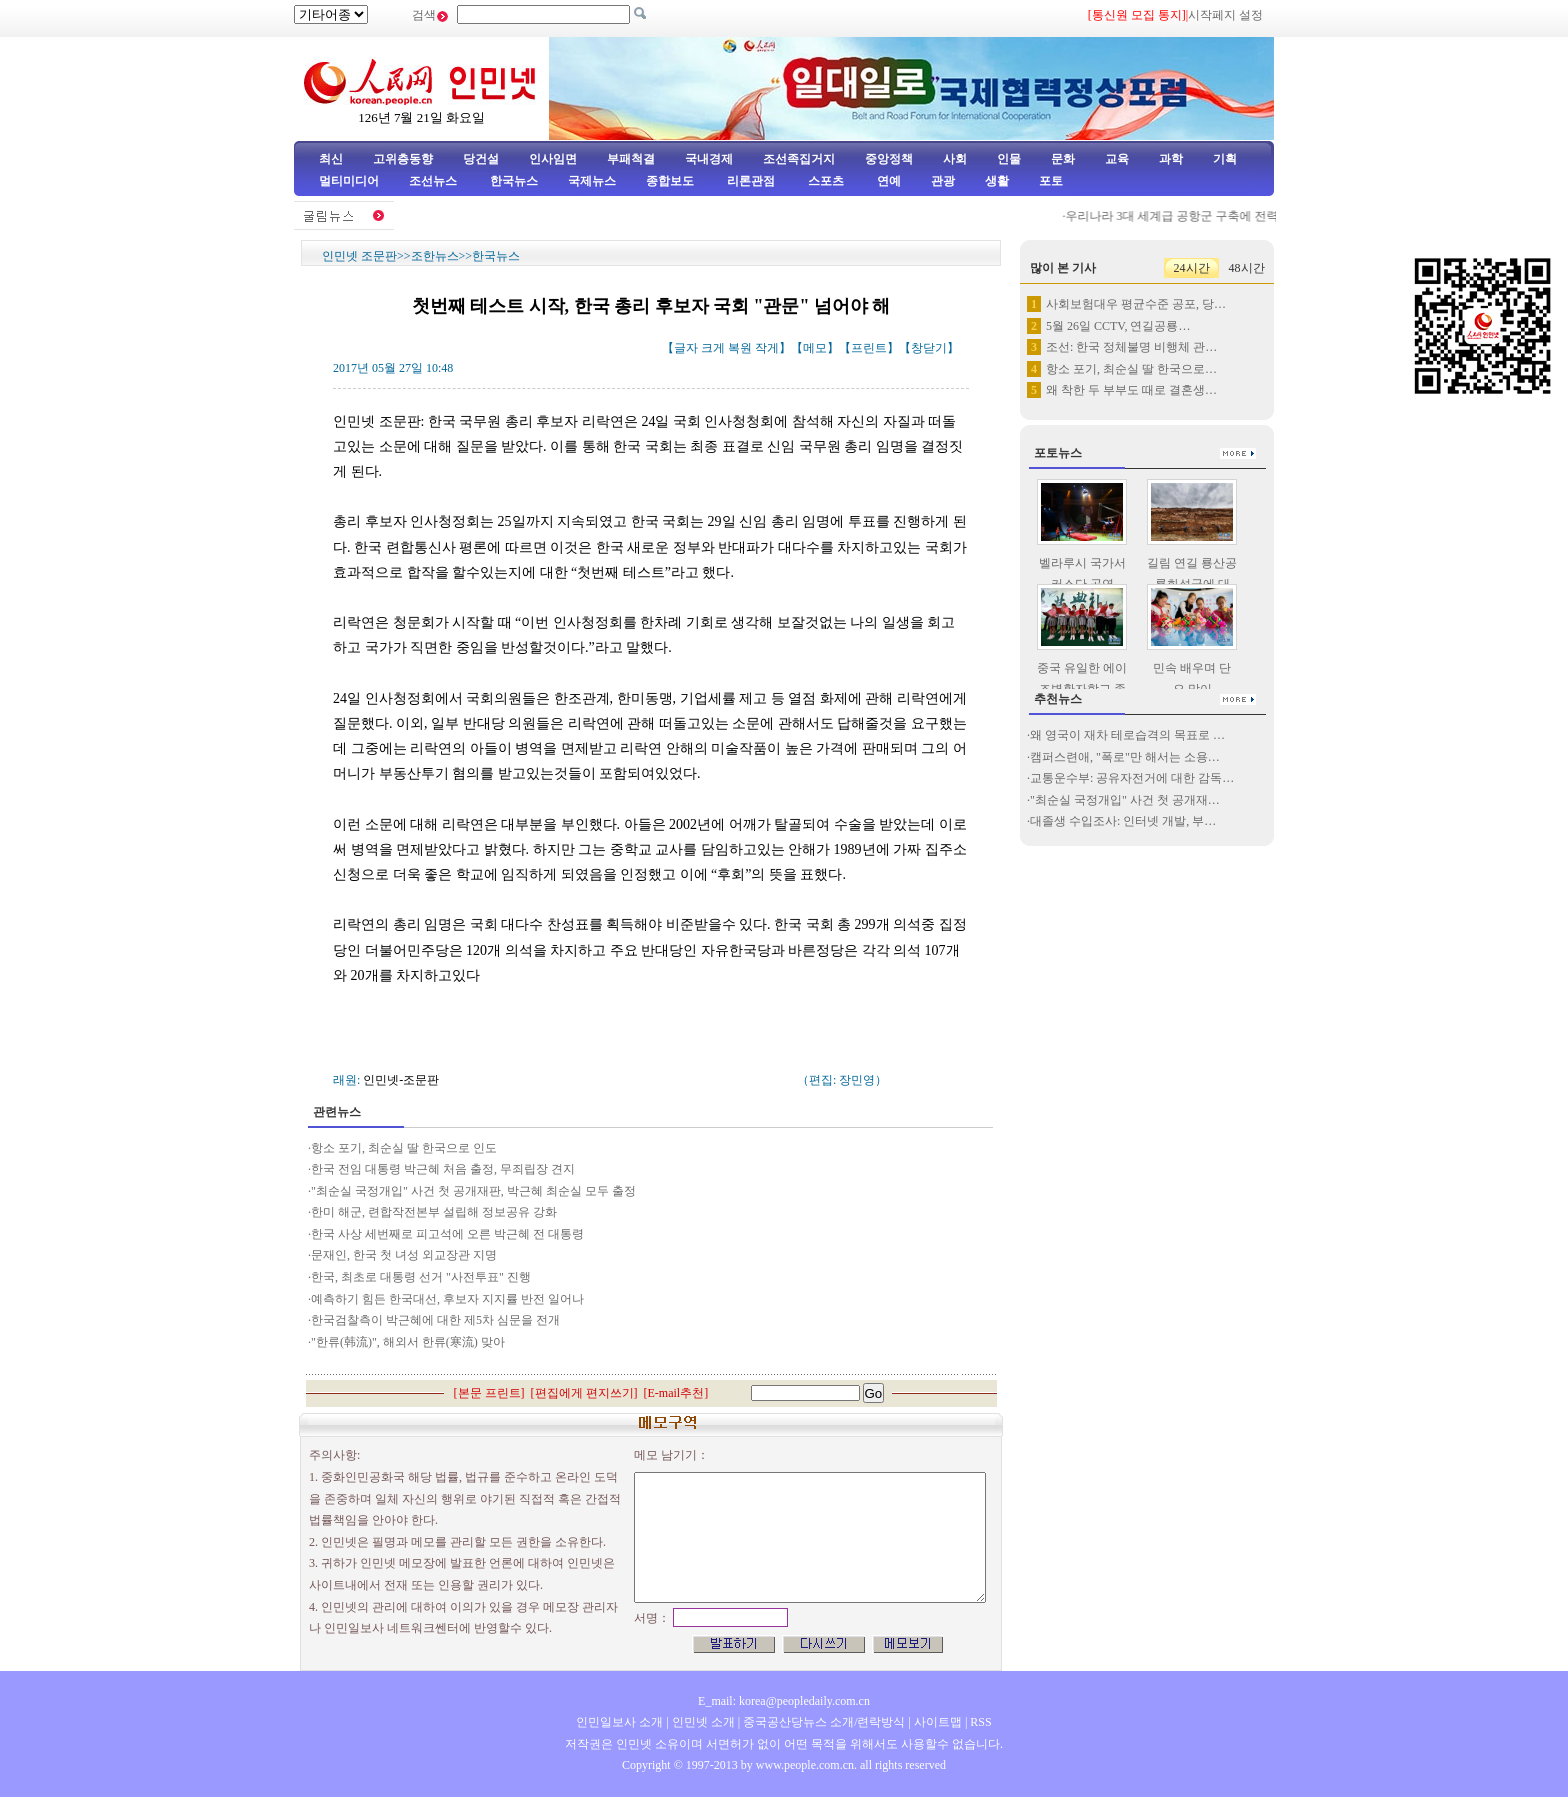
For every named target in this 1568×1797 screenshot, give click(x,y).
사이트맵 (938, 1722)
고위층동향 (403, 159)
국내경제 (709, 159)
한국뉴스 (514, 181)
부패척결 (631, 159)
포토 (1051, 181)
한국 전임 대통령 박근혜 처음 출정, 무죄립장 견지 (443, 1169)
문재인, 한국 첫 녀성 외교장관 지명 (404, 1255)
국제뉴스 (592, 181)
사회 (955, 159)
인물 (1009, 159)
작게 (767, 348)
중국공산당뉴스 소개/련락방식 (824, 1722)
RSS (980, 1722)
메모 (815, 348)
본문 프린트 (489, 1393)
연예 (887, 181)
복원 (740, 348)
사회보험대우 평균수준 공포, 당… (1136, 304)
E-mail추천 (676, 1393)
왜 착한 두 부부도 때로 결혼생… (1131, 390)
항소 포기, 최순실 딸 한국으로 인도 (404, 1148)
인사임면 (553, 159)
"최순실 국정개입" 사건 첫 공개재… (1125, 800)
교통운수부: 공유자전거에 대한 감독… (1132, 778)
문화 (1063, 159)
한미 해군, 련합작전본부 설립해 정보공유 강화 (435, 1212)
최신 (331, 159)
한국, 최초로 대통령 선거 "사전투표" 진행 (421, 1277)
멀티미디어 (349, 181)
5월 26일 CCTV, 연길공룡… (1118, 326)
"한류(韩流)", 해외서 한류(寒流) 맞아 (408, 1342)
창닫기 (929, 348)
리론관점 (751, 181)
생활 (997, 181)
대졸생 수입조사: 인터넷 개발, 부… (1123, 821)
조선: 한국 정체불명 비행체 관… (1131, 347)
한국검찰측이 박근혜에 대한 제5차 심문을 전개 (435, 1320)
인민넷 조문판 (359, 256)
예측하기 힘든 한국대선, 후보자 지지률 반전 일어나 (449, 1299)
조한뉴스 (435, 256)
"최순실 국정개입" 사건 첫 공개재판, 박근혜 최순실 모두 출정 (473, 1191)
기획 (1225, 159)
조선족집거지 (799, 159)
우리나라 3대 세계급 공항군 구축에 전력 (1176, 216)
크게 (713, 348)
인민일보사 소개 (619, 1722)
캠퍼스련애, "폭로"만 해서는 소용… (1125, 757)
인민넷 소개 (702, 1722)
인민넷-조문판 (401, 1080)
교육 (1117, 159)
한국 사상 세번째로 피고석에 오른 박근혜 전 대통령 (447, 1234)
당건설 (481, 159)
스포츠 (824, 181)
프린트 (869, 348)
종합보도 (670, 181)
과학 (1171, 159)
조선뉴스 (434, 181)
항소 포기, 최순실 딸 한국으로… (1131, 369)
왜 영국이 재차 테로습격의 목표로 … (1127, 735)
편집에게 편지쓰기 (584, 1393)
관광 (943, 181)
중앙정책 (889, 159)
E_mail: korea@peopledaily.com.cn (784, 1701)
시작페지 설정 (1225, 15)
